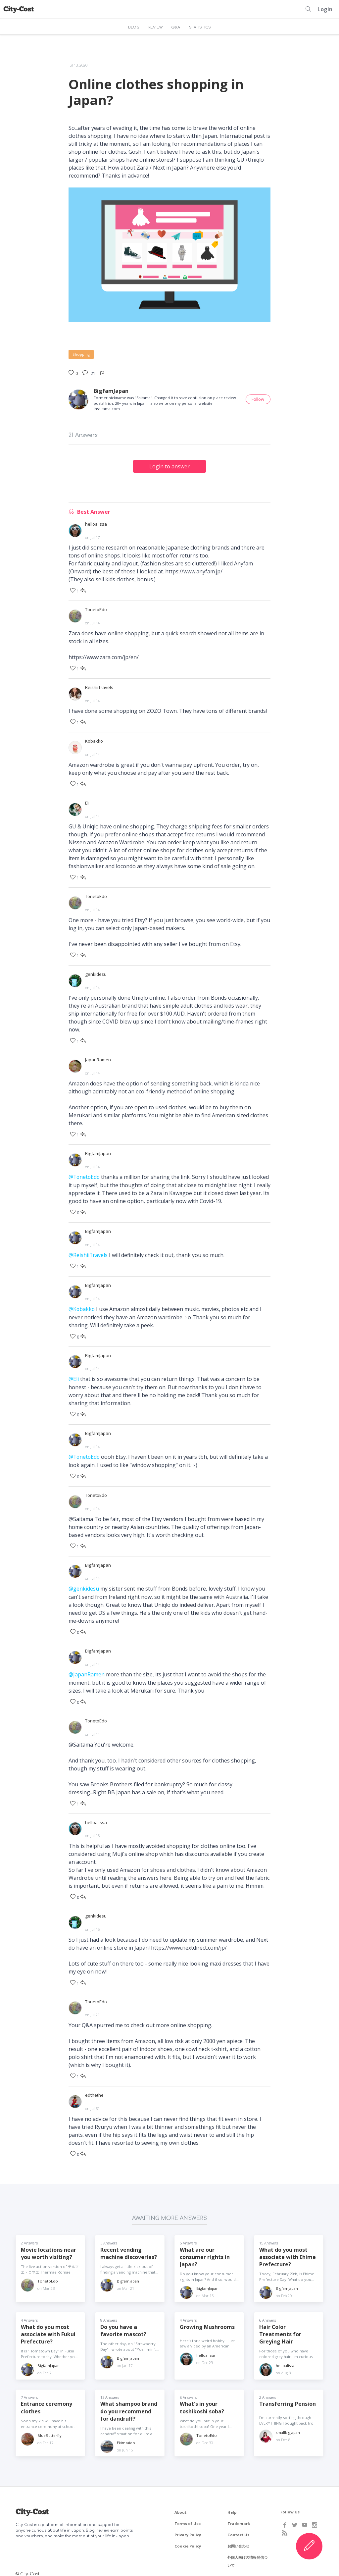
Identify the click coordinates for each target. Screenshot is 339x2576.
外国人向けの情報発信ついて (247, 2553)
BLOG (133, 27)
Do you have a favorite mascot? (123, 2322)
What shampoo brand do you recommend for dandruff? (128, 2403)
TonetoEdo (96, 609)
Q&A (175, 27)
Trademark (238, 2515)
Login (324, 9)
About (180, 2504)
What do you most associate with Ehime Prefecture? (287, 2249)
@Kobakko (82, 1305)
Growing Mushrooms (207, 2318)
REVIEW (155, 27)
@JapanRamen (87, 1668)
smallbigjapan (288, 2424)
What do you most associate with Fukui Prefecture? (48, 2326)
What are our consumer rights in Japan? (205, 2249)
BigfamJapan (111, 390)
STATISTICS (200, 27)
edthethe (94, 2087)
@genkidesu (84, 1582)
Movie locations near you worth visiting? (48, 2245)
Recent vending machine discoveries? (128, 2245)
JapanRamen (98, 1057)
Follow (258, 399)
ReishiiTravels (99, 686)
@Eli (74, 1374)
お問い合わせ (238, 2538)
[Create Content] (309, 2546)
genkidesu (96, 972)
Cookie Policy (187, 2538)
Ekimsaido (126, 2435)
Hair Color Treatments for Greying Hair (280, 2326)
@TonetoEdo (85, 1174)
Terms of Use (187, 2515)
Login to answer (169, 466)
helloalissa (96, 524)
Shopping (81, 354)
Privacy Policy (187, 2527)
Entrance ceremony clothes (46, 2399)
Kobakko (94, 740)
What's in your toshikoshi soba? (202, 2399)
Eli (87, 802)
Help (231, 2504)
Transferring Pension (287, 2396)
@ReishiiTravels (88, 1251)
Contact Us (238, 2527)
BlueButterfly (49, 2427)
